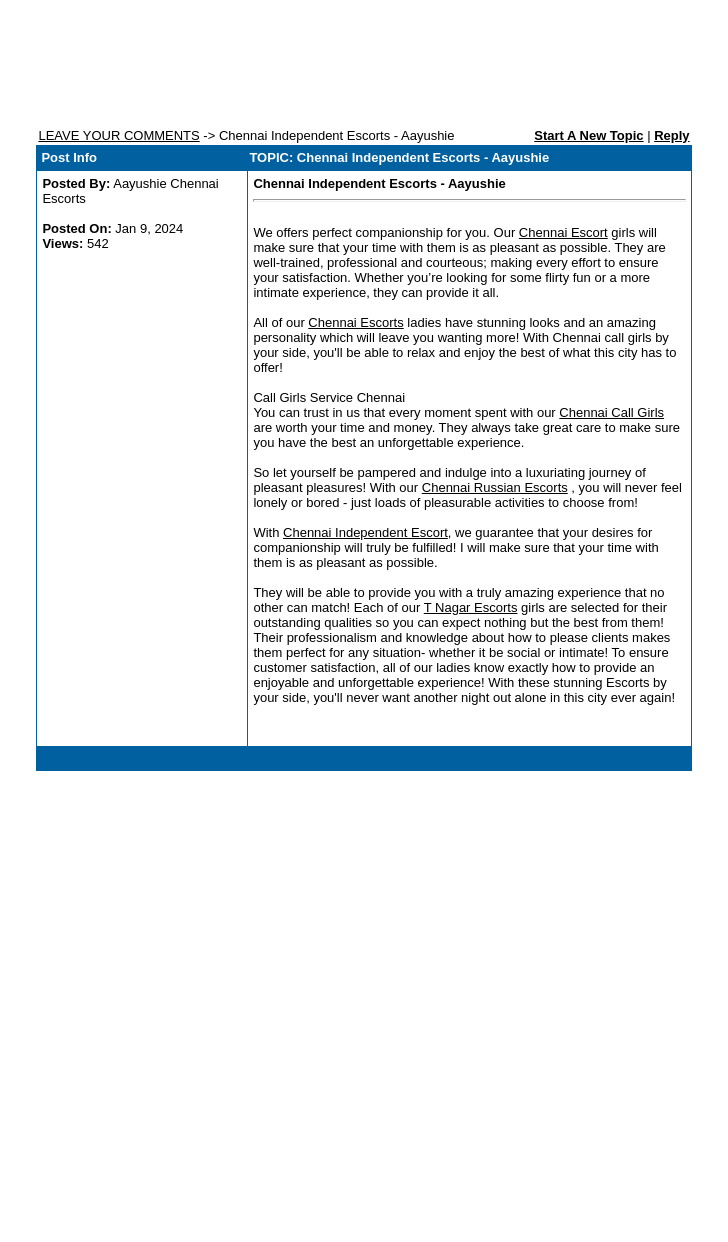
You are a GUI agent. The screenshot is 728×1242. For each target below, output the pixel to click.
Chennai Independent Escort (365, 532)
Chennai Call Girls (611, 412)
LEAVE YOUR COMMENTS (118, 135)
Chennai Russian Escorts (495, 487)
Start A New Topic (588, 135)
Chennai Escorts (355, 322)
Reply (671, 135)
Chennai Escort (563, 232)
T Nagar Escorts (471, 607)
